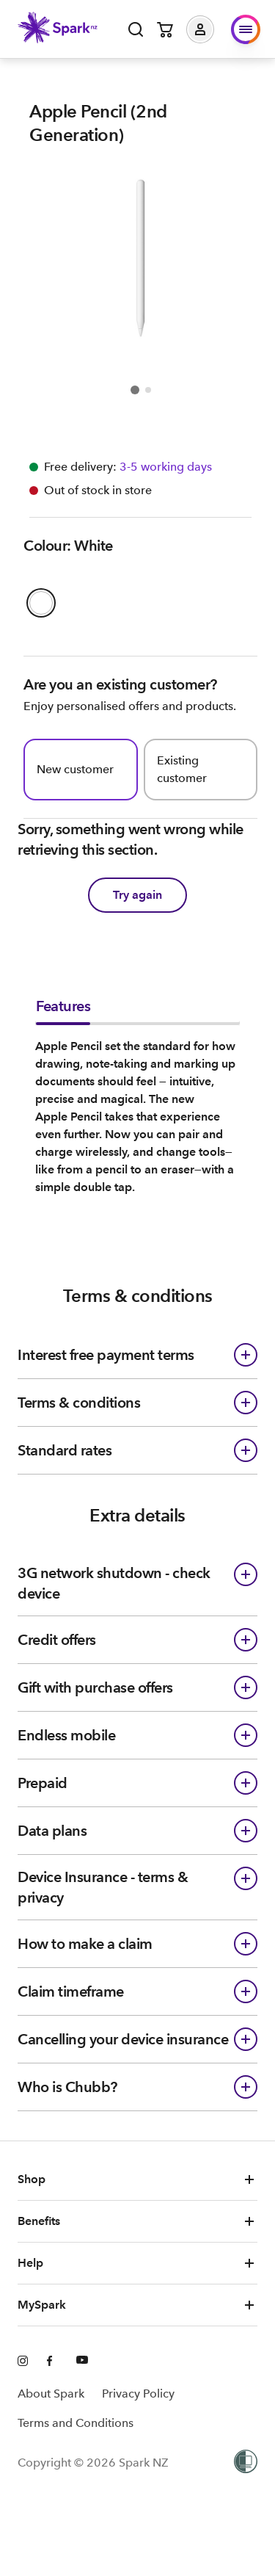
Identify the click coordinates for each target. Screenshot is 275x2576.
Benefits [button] (137, 2221)
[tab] (63, 1010)
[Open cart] (165, 29)
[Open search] (135, 29)
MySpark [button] (137, 2305)
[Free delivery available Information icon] (164, 467)
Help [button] (137, 2263)
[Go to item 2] (148, 390)
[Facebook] (53, 2361)
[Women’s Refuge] (245, 2463)
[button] (211, 29)
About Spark (51, 2393)
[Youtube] (82, 2361)
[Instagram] (23, 2361)
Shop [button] (137, 2179)
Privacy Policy (138, 2393)
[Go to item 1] (135, 390)
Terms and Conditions (75, 2423)
